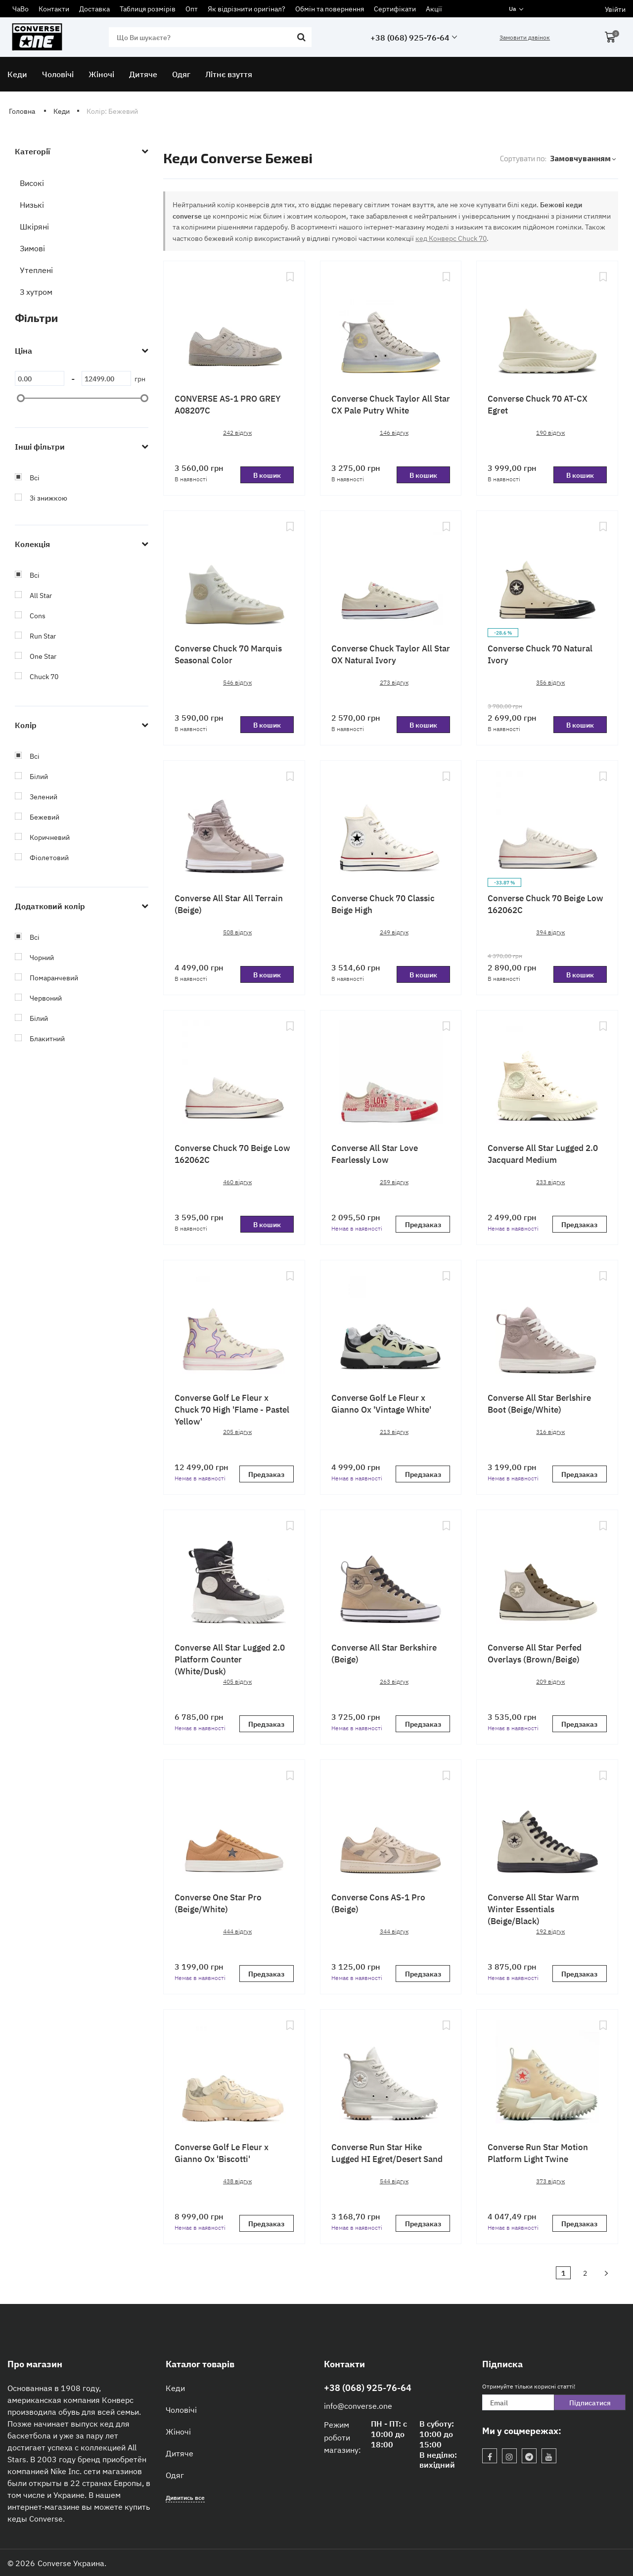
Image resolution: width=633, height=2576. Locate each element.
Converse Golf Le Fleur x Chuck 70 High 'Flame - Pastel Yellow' (232, 1408)
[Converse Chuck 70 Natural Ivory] (547, 574)
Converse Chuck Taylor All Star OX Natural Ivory (390, 653)
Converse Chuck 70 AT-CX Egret (538, 403)
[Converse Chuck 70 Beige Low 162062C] (547, 823)
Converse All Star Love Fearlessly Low (374, 1153)
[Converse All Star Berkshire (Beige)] (391, 1573)
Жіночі (178, 2431)
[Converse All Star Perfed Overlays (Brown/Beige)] (547, 1573)
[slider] (21, 398)
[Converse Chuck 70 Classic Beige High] (391, 823)
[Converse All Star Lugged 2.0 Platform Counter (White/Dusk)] (234, 1573)
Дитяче (179, 2452)
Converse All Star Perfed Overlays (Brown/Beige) (535, 1652)
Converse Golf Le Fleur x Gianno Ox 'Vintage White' (381, 1403)
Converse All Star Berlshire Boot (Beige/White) (539, 1403)
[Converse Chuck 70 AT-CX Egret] (547, 324)
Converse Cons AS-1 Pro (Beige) (378, 1902)
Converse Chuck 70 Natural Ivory (540, 653)
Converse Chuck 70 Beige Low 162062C (545, 903)
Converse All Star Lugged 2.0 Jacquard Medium (543, 1153)
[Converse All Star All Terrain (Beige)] (234, 823)
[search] (210, 37)
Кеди (175, 2387)
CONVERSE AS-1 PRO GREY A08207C (227, 403)
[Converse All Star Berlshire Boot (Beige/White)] (547, 1323)
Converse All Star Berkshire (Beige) (384, 1652)
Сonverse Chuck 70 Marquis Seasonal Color (228, 653)
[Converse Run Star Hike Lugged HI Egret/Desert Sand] (391, 2072)
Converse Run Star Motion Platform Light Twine (538, 2152)
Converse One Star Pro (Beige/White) (218, 1902)
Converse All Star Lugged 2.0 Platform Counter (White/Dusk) (230, 1658)
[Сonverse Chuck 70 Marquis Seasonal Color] (234, 574)
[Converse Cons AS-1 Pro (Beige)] (391, 1823)
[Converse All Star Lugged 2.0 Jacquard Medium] (547, 1073)
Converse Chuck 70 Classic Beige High (383, 903)
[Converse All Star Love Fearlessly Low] (391, 1073)
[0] (39, 378)
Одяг (175, 2474)
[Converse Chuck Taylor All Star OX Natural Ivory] (391, 574)
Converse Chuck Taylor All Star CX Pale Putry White (390, 403)
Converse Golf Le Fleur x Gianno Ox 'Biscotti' (222, 2152)
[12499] (106, 378)
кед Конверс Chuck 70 (451, 237)
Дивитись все (185, 2497)
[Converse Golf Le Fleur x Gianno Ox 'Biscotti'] (234, 2072)
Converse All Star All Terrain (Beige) (229, 903)
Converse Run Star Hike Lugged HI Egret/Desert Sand (387, 2152)
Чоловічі (181, 2409)
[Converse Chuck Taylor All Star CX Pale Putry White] (391, 324)
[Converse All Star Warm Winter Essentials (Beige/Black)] (547, 1823)
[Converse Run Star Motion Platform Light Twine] (547, 2072)
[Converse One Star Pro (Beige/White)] (234, 1823)
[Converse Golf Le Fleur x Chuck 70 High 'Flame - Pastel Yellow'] (234, 1323)
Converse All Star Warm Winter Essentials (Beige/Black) (533, 1908)
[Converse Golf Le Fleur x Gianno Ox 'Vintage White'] (391, 1323)
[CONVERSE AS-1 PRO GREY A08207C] (234, 324)
